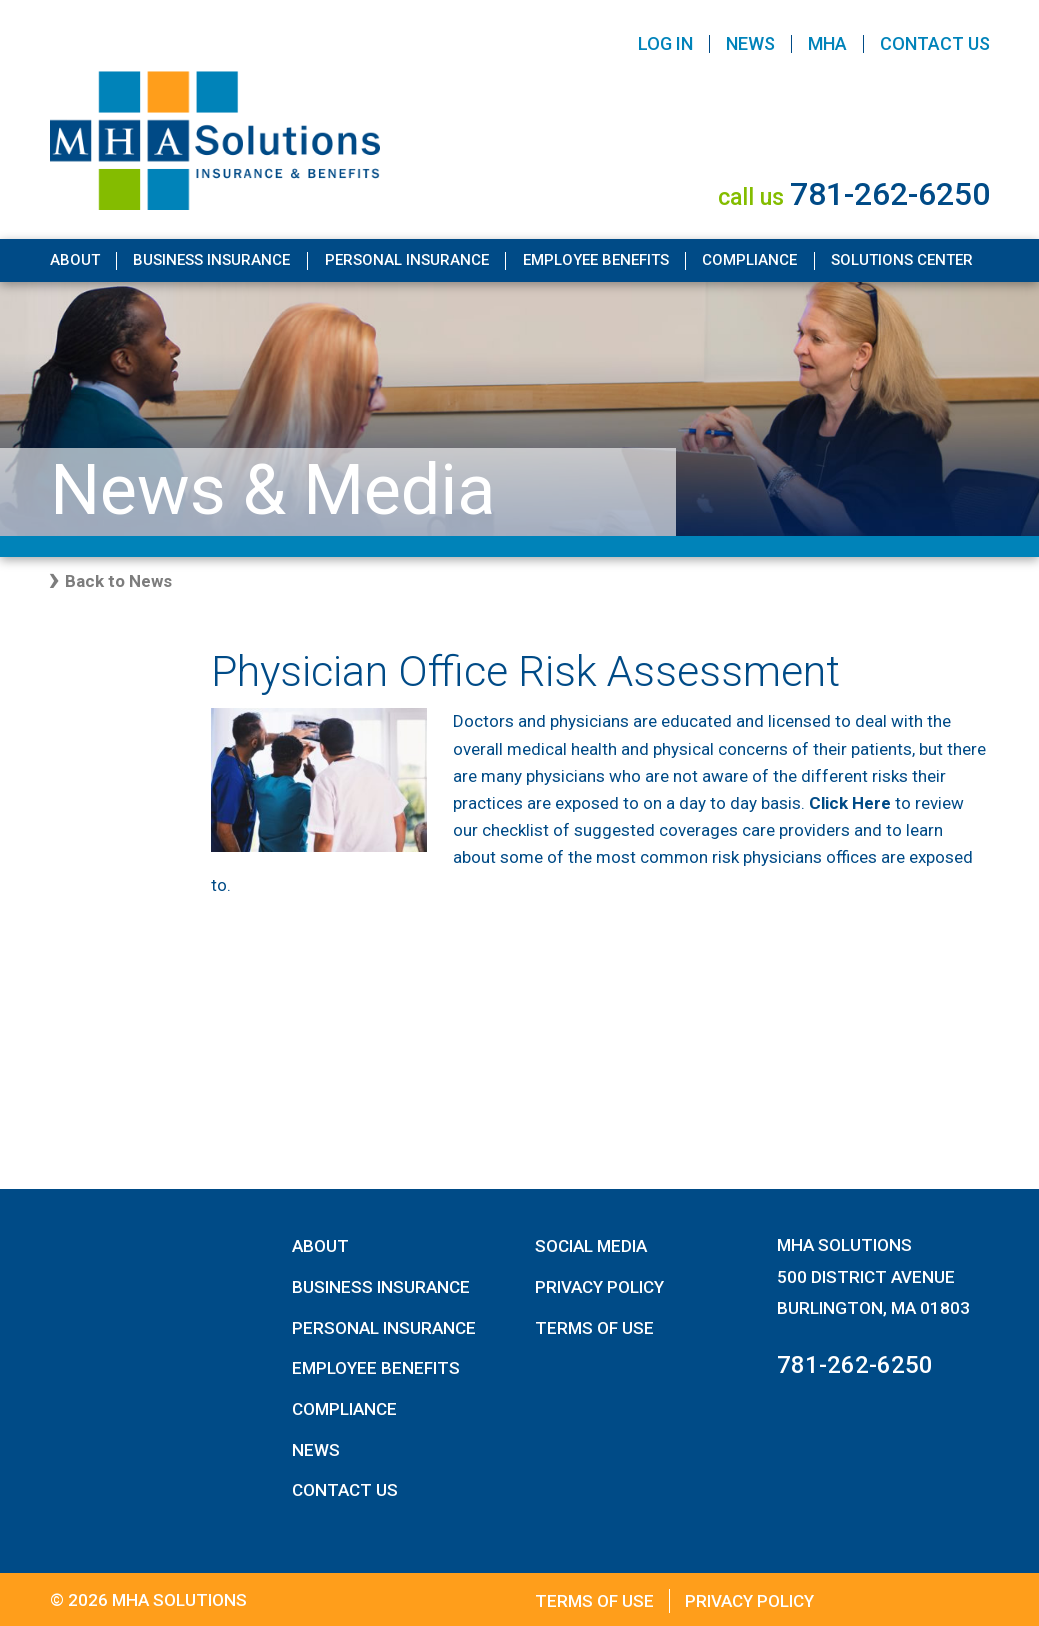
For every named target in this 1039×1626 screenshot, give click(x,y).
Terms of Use (594, 1328)
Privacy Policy (599, 1287)
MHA (827, 43)
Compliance (749, 260)
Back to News (118, 581)
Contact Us (935, 43)
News (750, 43)
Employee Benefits (596, 260)
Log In (665, 43)
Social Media (591, 1246)
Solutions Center (902, 260)
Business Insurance (211, 260)
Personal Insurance (407, 260)
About (75, 260)
